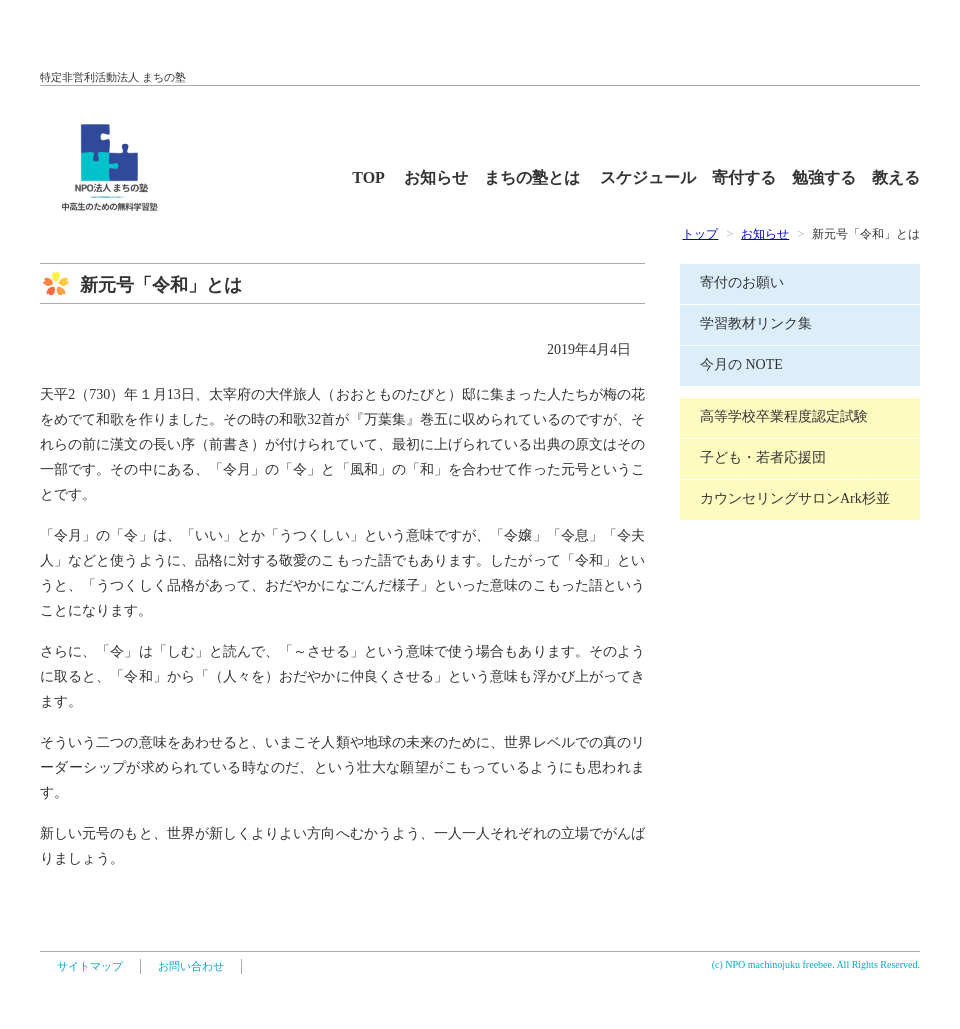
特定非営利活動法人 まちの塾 (113, 77)
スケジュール (656, 177)
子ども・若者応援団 (763, 457)
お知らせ (444, 177)
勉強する (832, 177)
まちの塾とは (540, 177)
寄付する (752, 177)
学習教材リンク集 (756, 323)
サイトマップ (90, 966)
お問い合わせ (191, 966)
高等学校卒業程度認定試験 (784, 416)
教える (896, 177)
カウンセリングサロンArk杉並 (795, 498)
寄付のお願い (742, 282)
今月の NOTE (741, 364)
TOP (376, 177)
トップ (700, 234)
